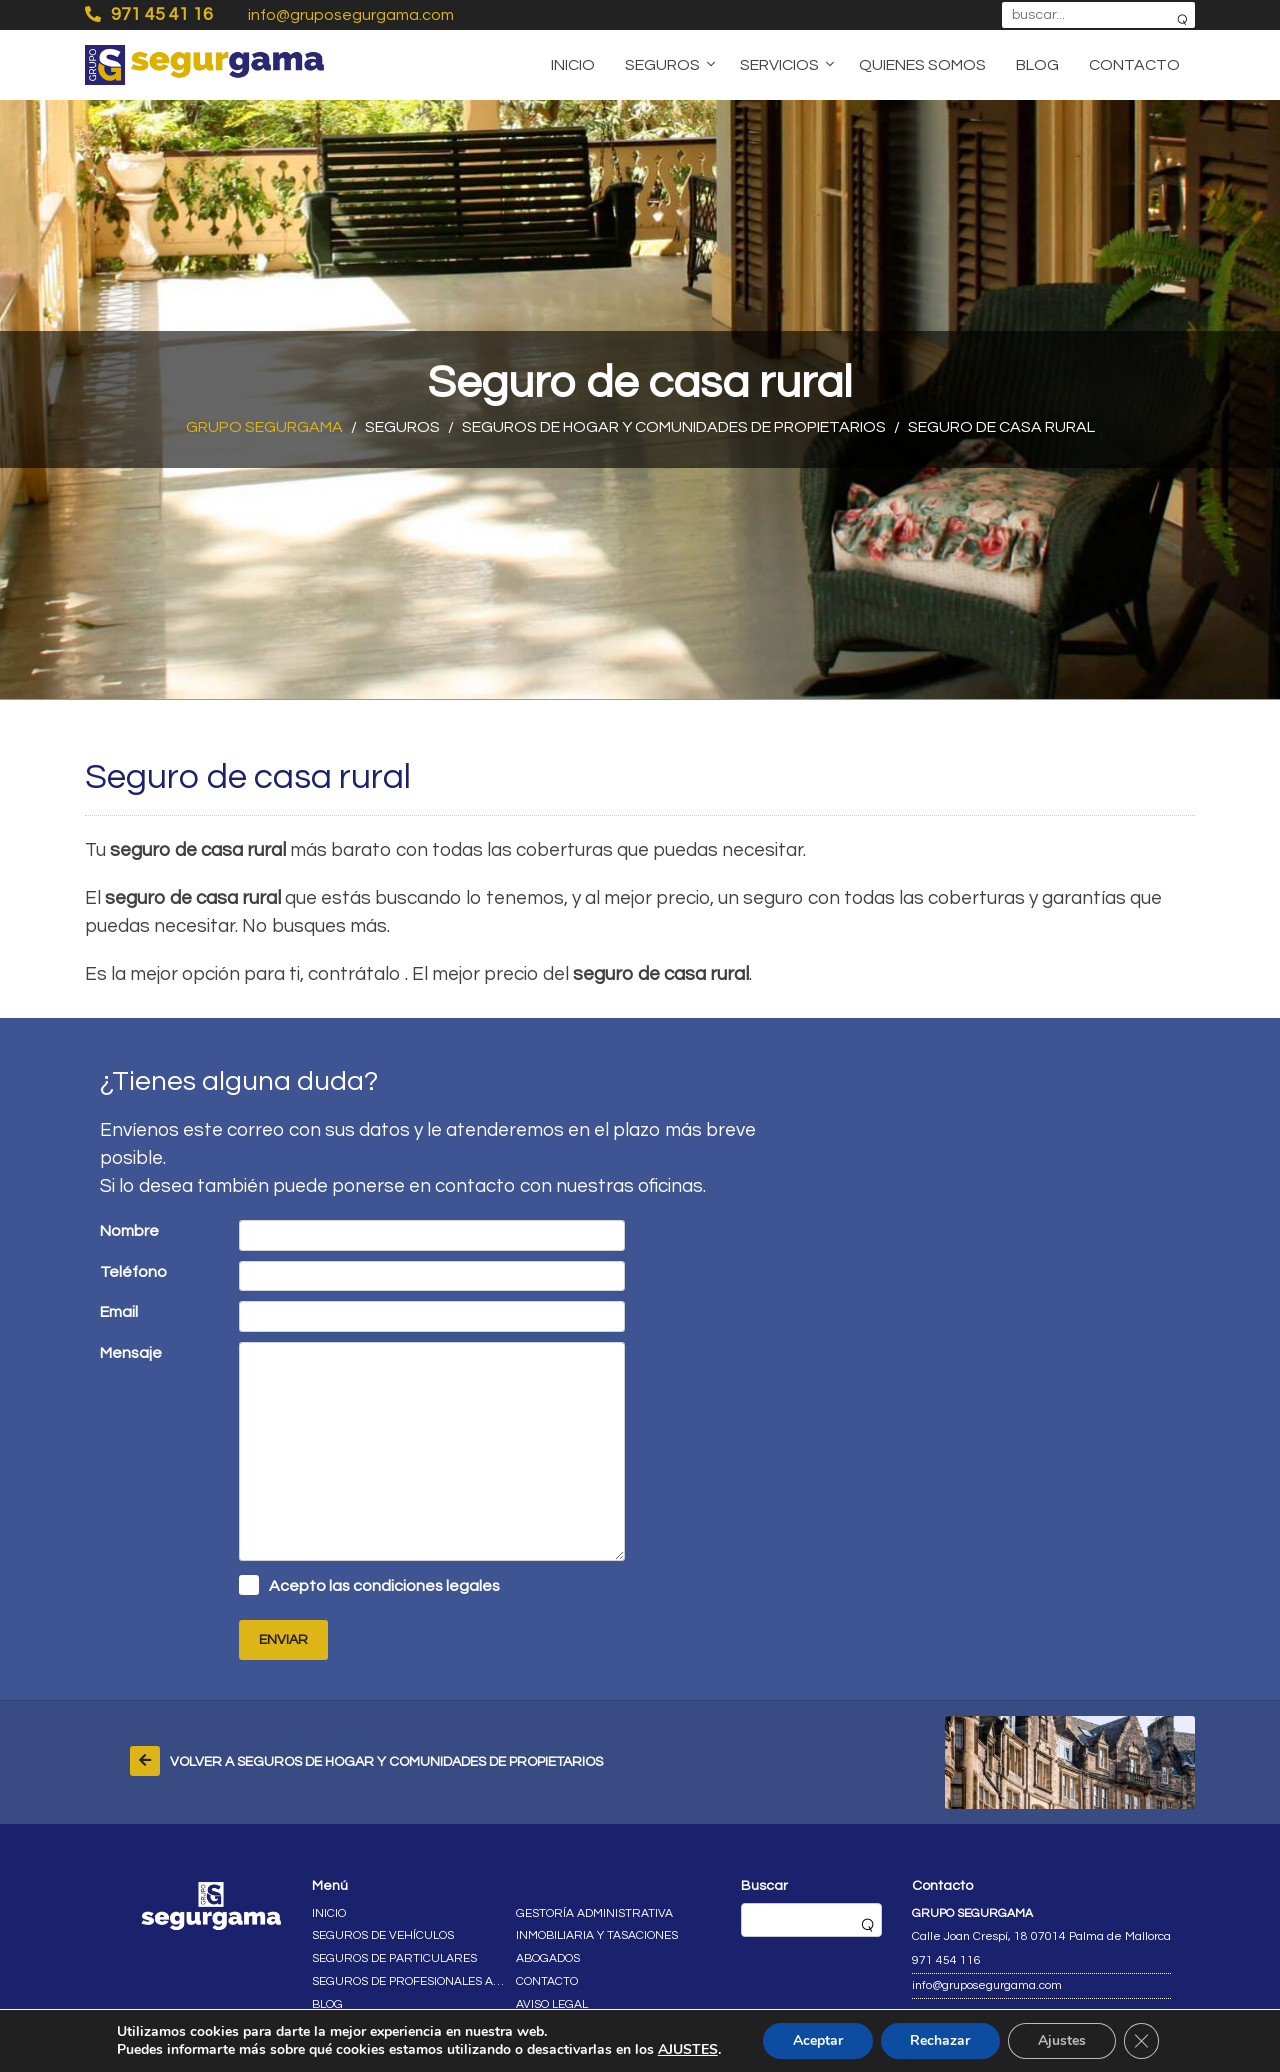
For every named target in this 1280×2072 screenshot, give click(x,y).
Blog (1037, 65)
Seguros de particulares (394, 1958)
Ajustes (1062, 2040)
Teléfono (133, 1272)
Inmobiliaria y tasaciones (597, 1935)
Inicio (573, 65)
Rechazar (940, 2040)
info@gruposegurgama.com (351, 15)
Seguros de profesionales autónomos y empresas (409, 1981)
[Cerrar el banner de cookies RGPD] (1142, 2041)
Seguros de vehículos (383, 1935)
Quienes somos (922, 65)
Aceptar (817, 2040)
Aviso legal (552, 2004)
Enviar (283, 1640)
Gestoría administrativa (594, 1913)
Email (119, 1312)
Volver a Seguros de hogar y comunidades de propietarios (386, 1762)
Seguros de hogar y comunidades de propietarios (674, 427)
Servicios (779, 65)
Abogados (548, 1958)
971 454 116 (946, 1960)
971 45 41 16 (149, 14)
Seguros (662, 65)
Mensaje (131, 1353)
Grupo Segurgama (264, 427)
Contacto (1134, 65)
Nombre (129, 1231)
